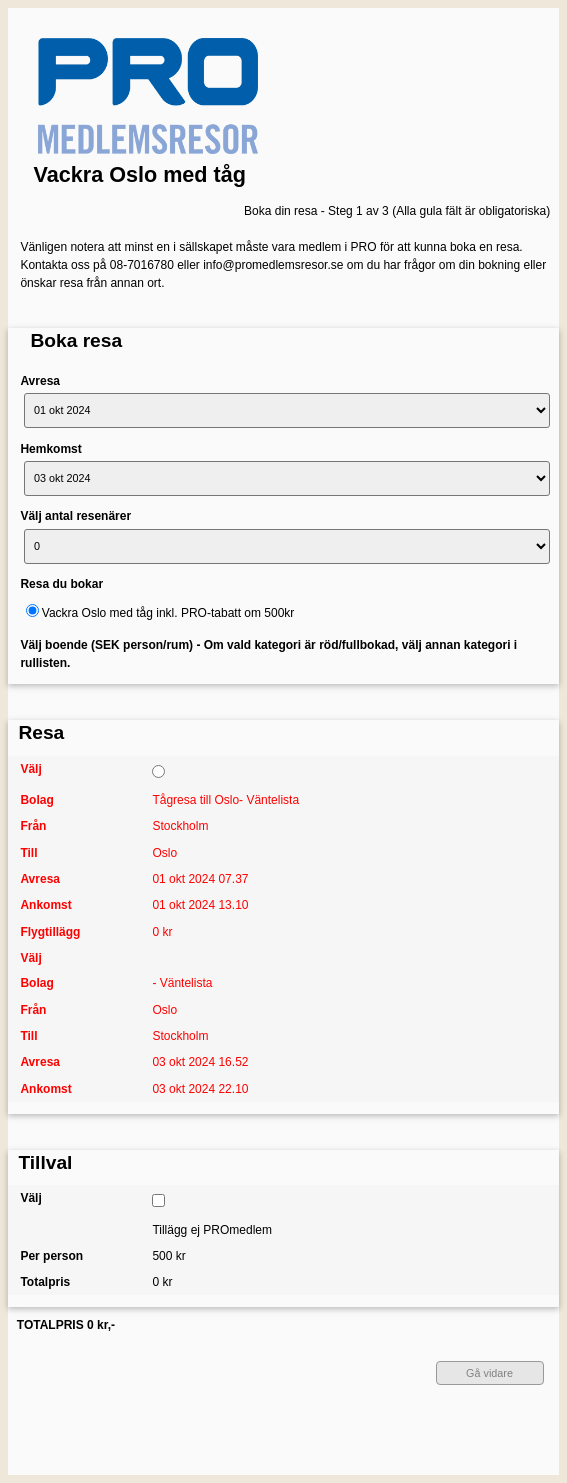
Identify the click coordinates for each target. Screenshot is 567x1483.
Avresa (40, 381)
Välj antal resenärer (75, 516)
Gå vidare (489, 1373)
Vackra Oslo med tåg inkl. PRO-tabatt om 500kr (168, 613)
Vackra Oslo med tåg (140, 174)
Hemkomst (50, 449)
